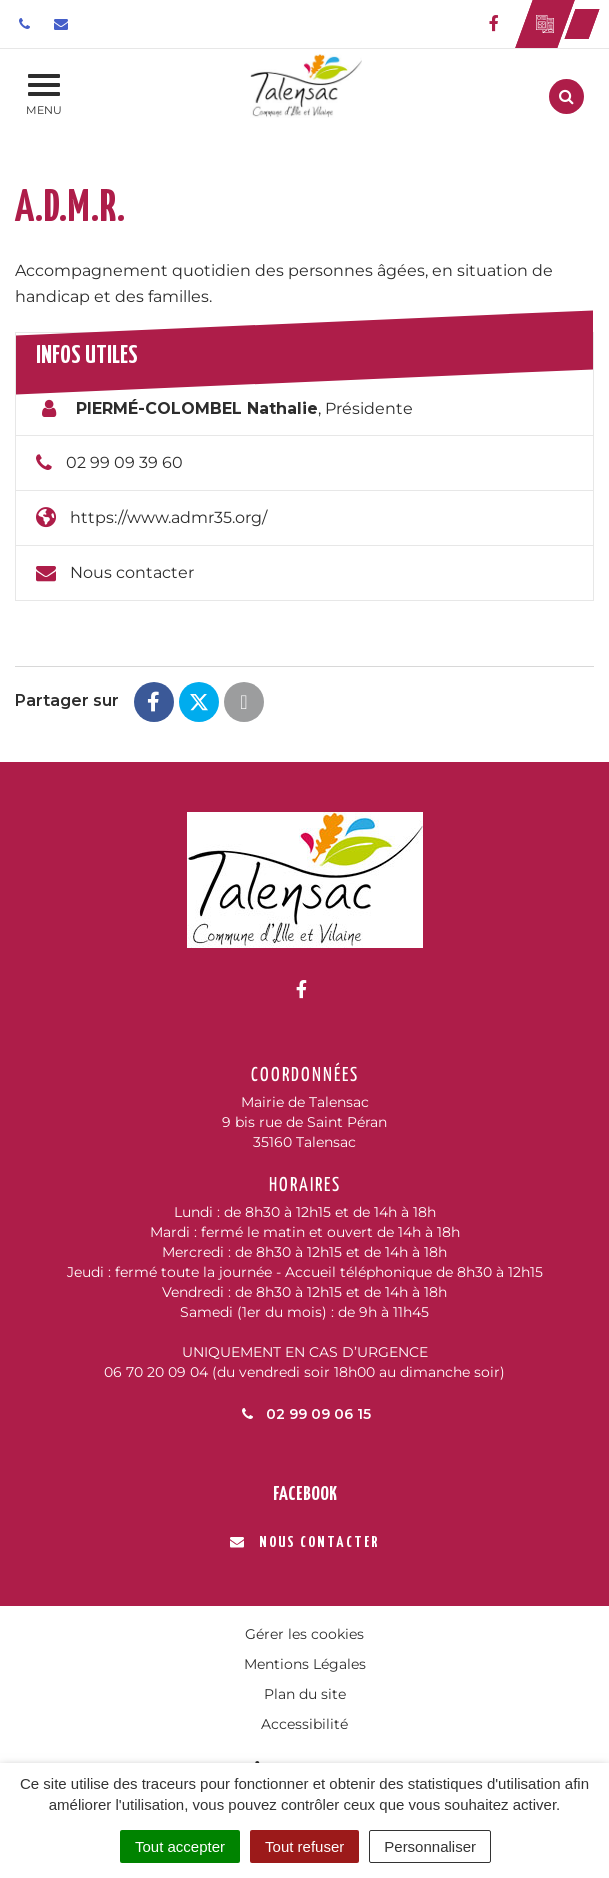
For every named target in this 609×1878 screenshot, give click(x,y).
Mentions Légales (305, 1664)
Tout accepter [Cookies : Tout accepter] (180, 1846)
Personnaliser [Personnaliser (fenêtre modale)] (430, 1846)
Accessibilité (304, 1724)
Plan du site (305, 1694)
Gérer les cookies (304, 1634)
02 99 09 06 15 (305, 1414)
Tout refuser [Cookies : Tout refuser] (304, 1846)
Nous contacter (132, 572)
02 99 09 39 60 (124, 462)
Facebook (305, 1494)
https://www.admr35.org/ (168, 517)
